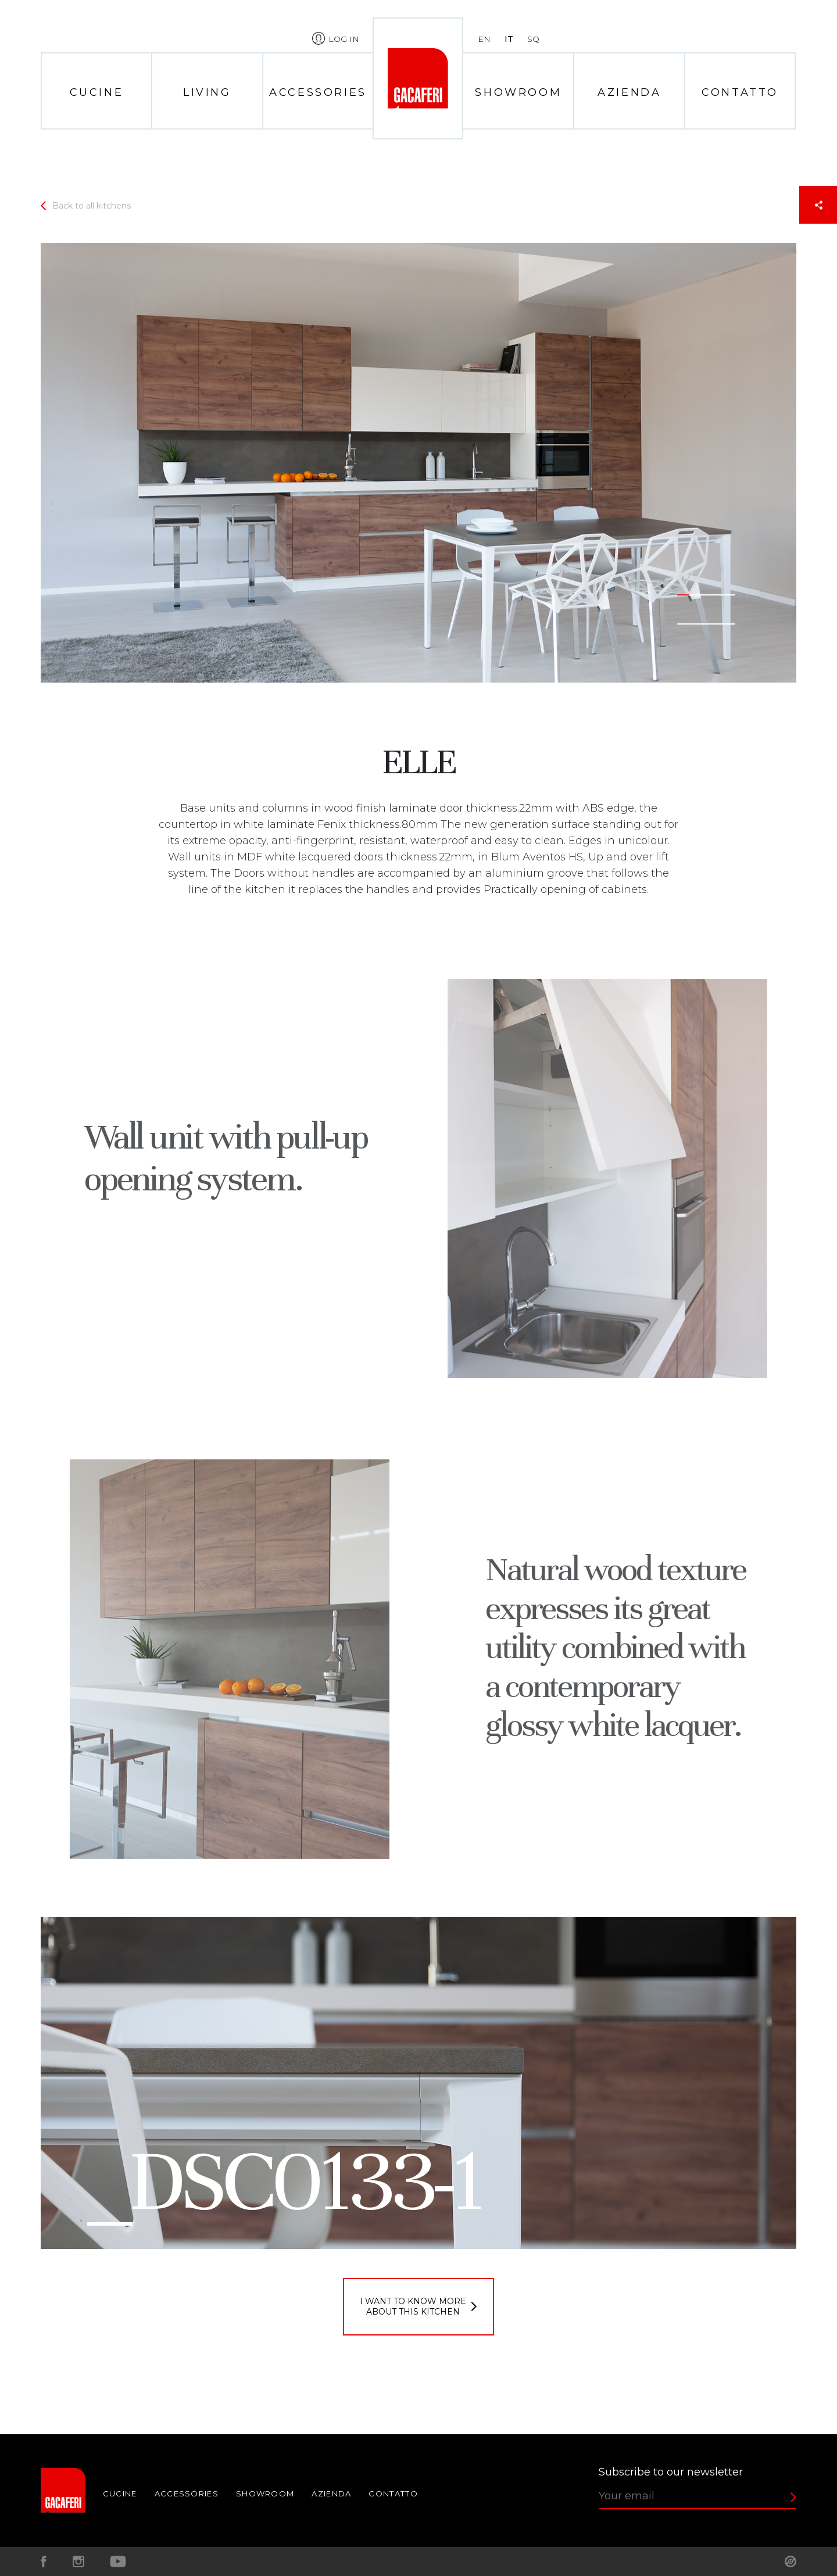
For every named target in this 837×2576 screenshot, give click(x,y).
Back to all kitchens (91, 205)
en (484, 39)
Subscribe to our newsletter (671, 2472)
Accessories (318, 92)
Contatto (740, 92)
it (509, 39)
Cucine (97, 92)
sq (533, 39)
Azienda (629, 92)
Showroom (518, 92)
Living (207, 92)
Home (418, 78)
